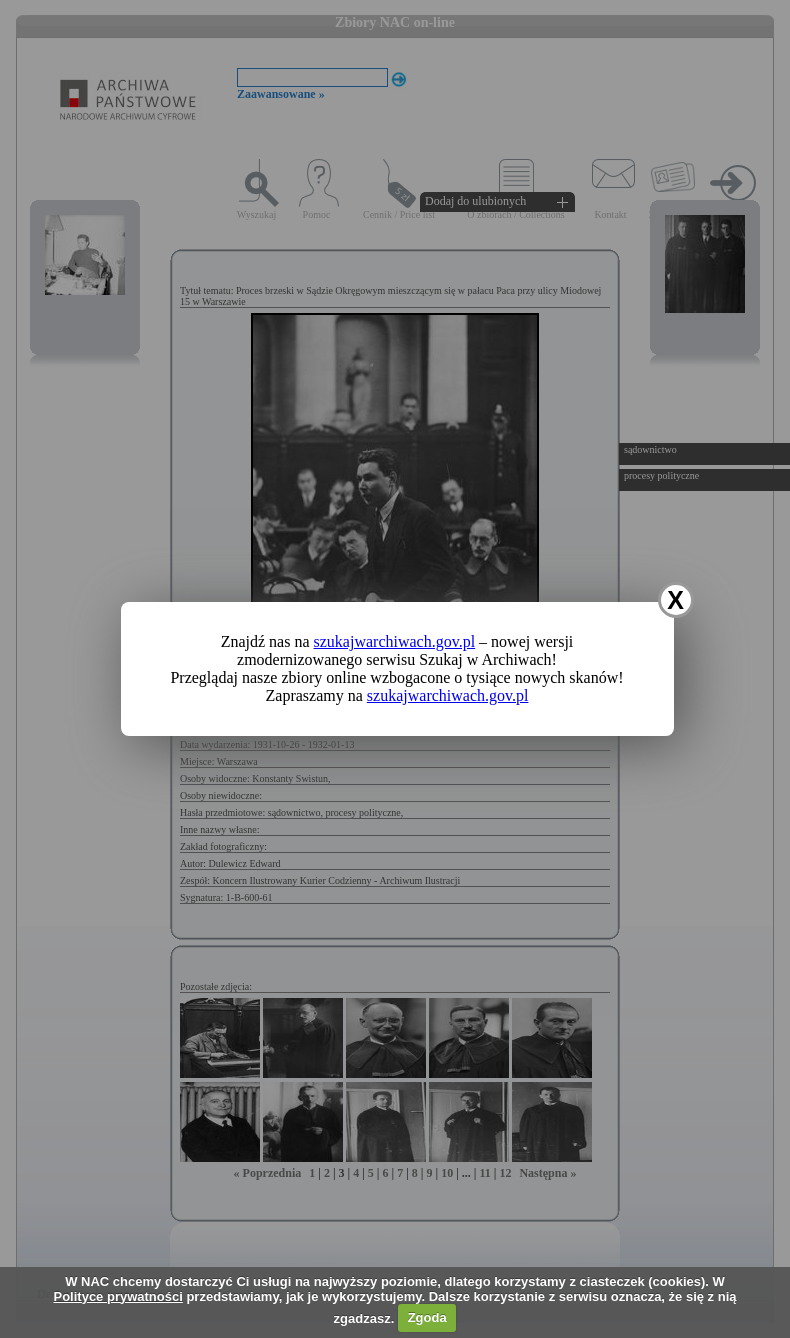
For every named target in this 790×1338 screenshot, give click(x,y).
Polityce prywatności (117, 1296)
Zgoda (427, 1317)
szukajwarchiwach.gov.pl (395, 641)
